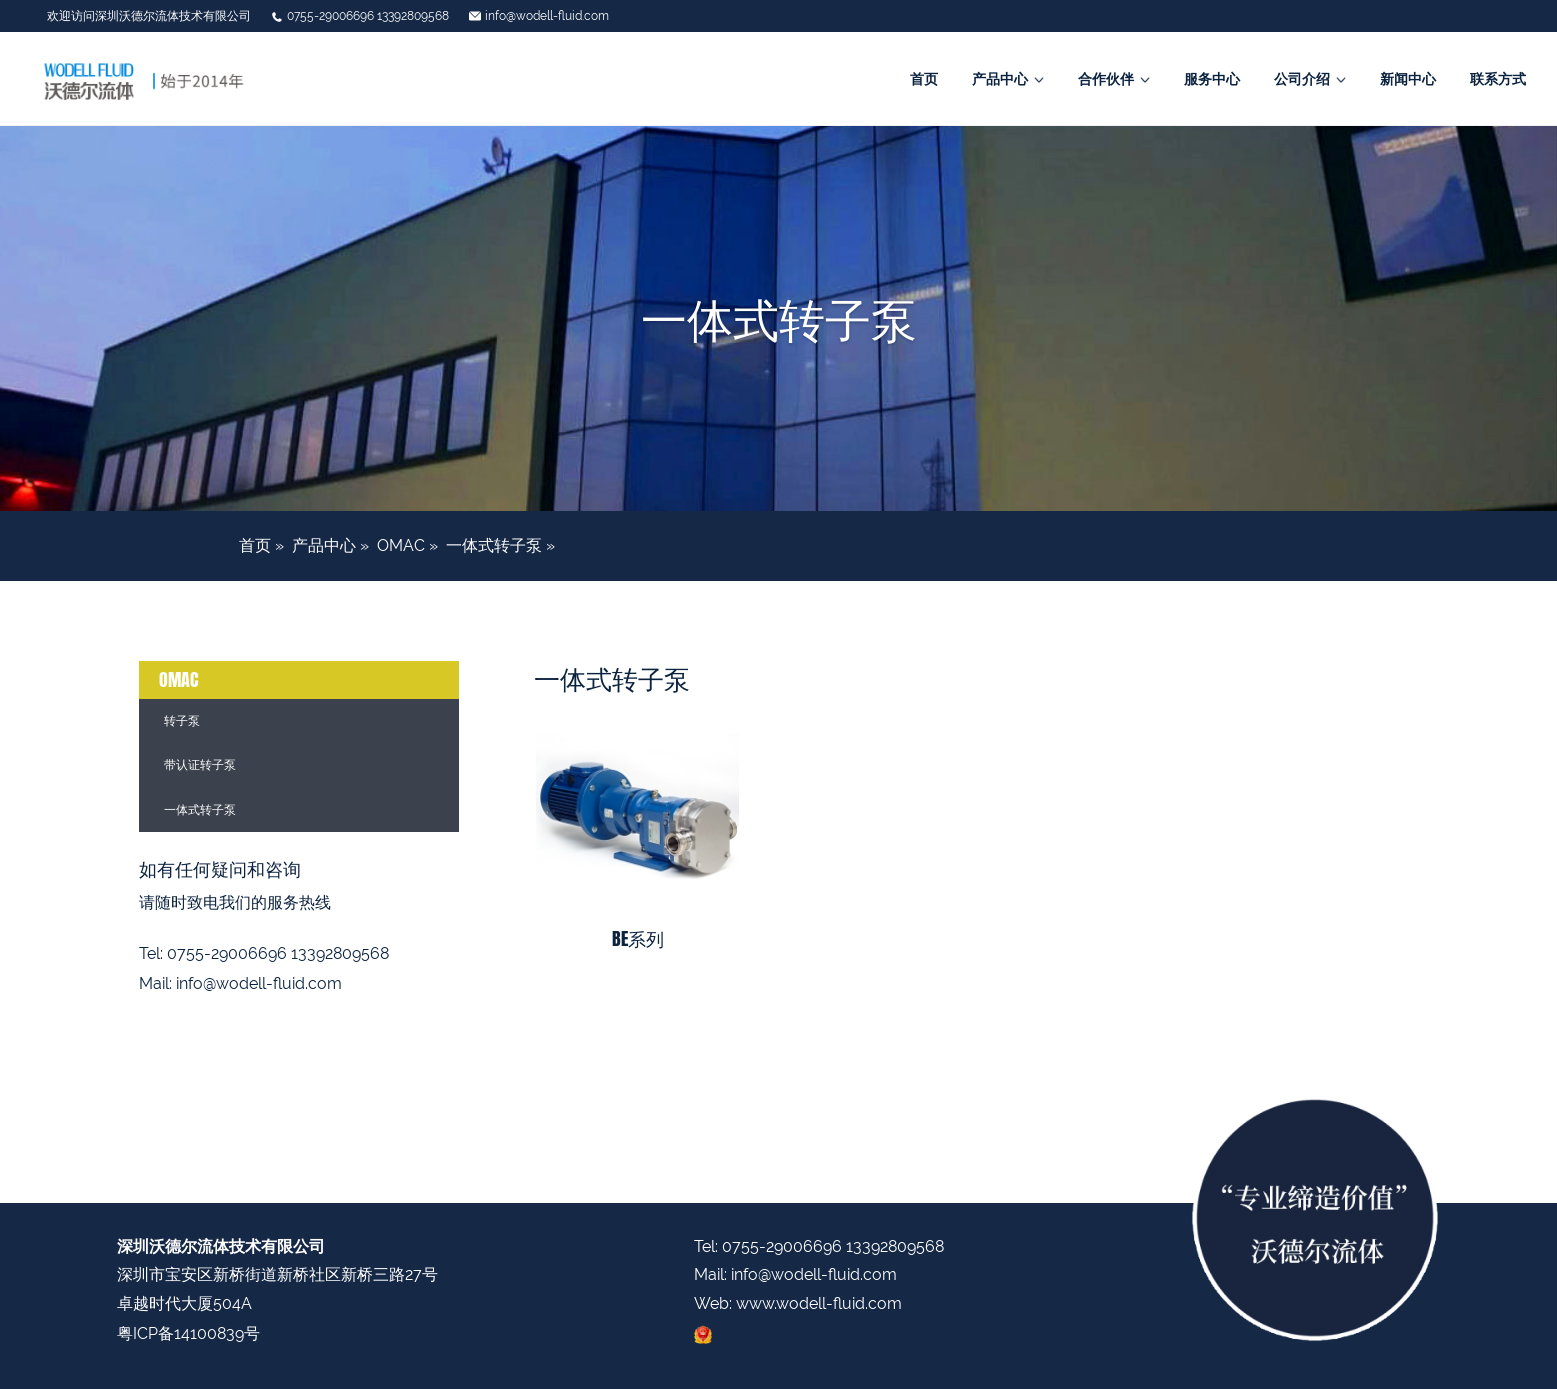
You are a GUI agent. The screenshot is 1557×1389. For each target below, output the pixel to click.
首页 (924, 79)
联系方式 (1498, 79)
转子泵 (182, 721)
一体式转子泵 (494, 545)
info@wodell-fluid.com (547, 16)
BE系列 (638, 939)
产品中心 (1000, 79)
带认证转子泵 (200, 765)
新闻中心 (1408, 79)
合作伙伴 (1106, 79)
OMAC (401, 545)
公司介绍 (1302, 79)
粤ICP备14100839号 (188, 1333)
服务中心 (1212, 79)
